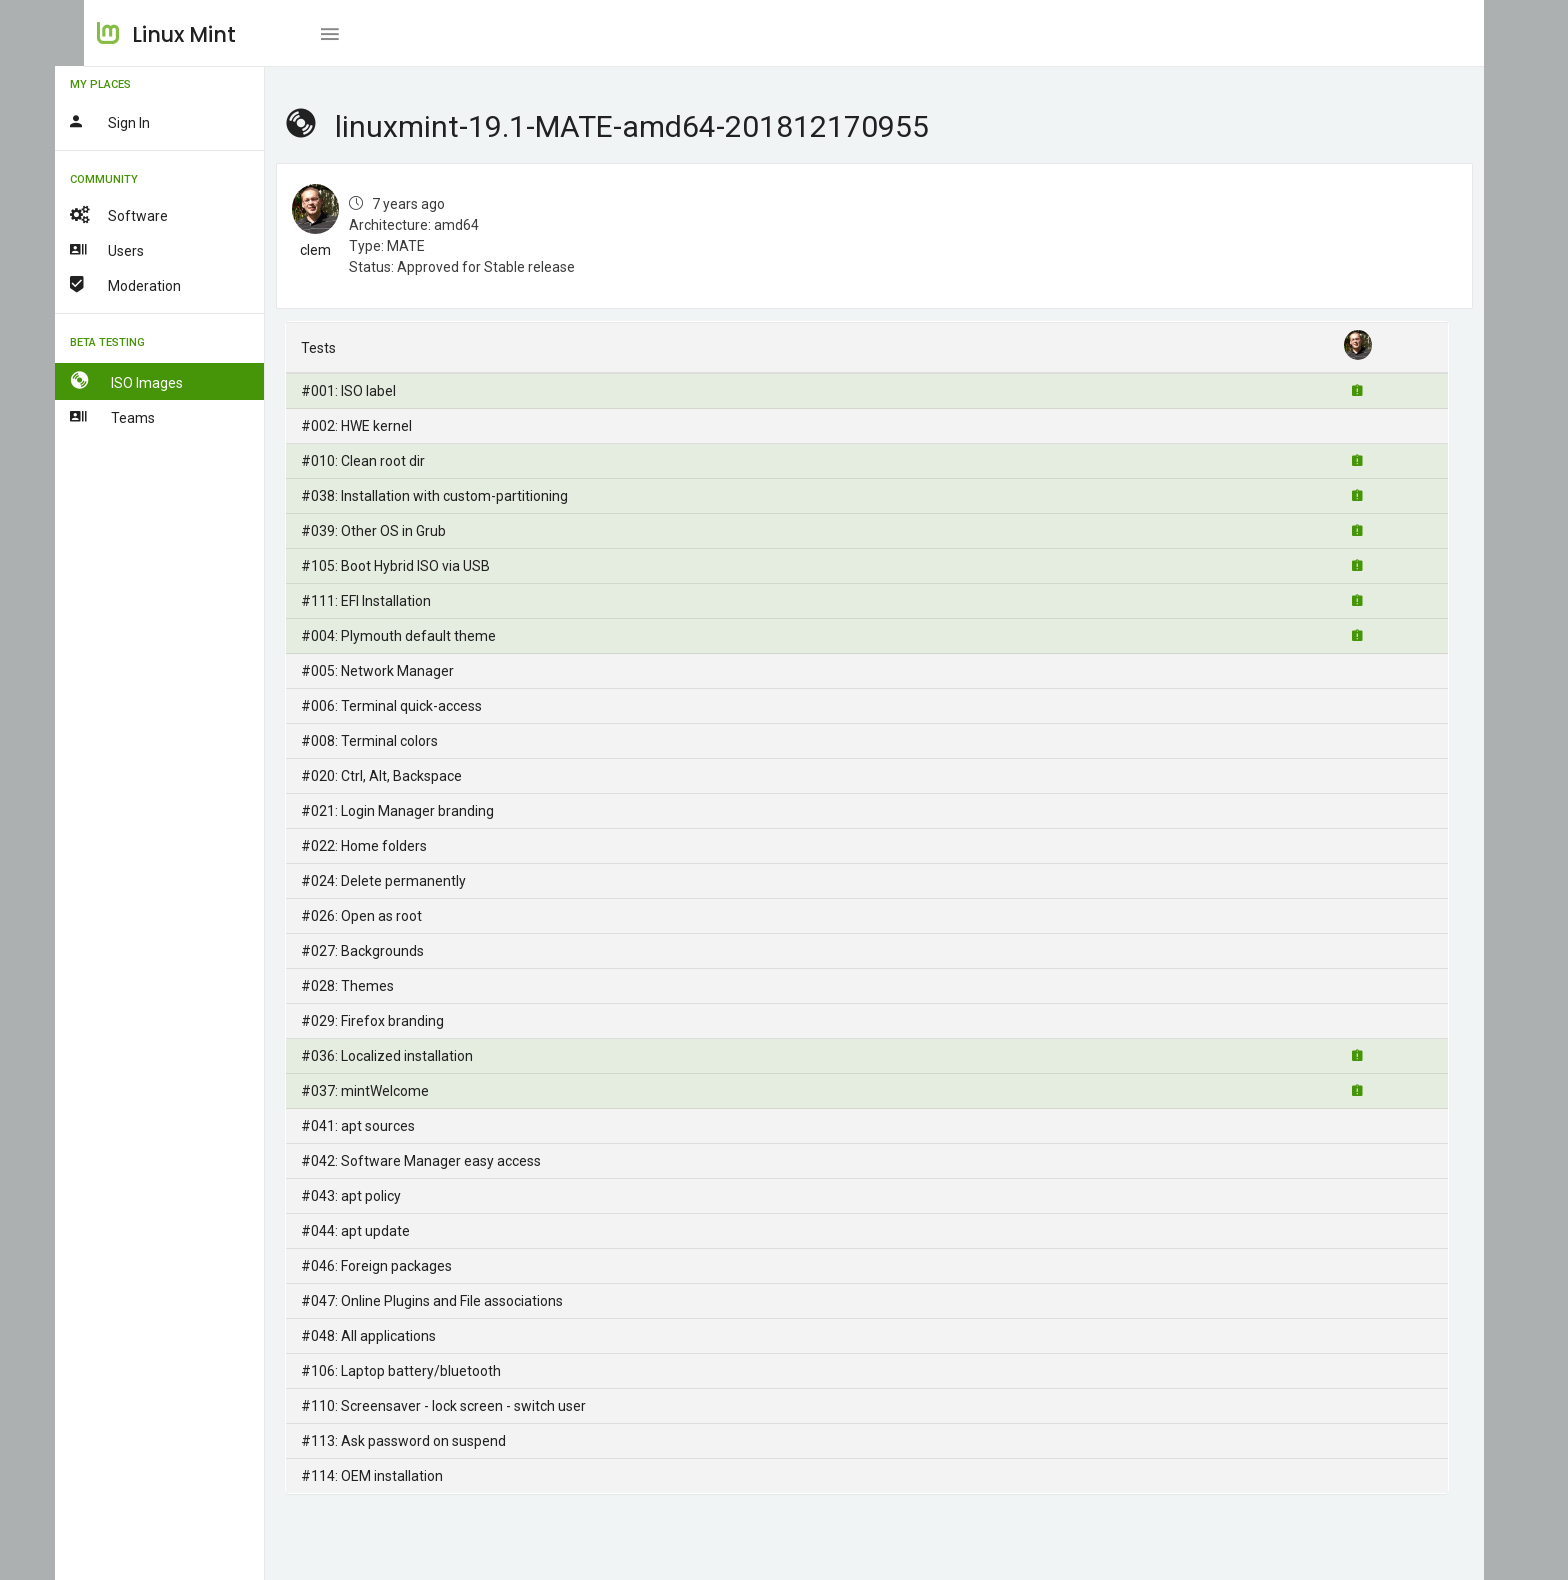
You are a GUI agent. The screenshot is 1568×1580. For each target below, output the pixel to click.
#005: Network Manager (407, 671)
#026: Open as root (391, 916)
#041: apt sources (388, 1126)
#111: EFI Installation (396, 601)
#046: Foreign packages (406, 1266)
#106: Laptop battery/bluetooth (431, 1371)
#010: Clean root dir (393, 461)
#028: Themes (377, 986)
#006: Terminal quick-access (421, 706)
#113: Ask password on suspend (433, 1441)
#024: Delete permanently (413, 881)
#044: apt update (385, 1231)
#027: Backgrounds (392, 951)
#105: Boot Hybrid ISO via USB (425, 566)
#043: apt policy (381, 1196)
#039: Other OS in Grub (403, 531)
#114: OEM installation (402, 1476)
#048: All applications (398, 1336)
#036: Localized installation (417, 1056)
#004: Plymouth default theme (428, 636)
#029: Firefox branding (402, 1021)
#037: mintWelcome (395, 1091)
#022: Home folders (394, 846)
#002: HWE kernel (386, 426)
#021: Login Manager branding (427, 811)
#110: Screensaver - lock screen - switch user (473, 1406)
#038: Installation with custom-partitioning (464, 496)
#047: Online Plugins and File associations (462, 1301)
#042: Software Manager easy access (451, 1161)
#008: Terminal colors (399, 741)
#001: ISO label (378, 391)
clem (345, 250)
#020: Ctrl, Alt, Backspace (411, 776)
